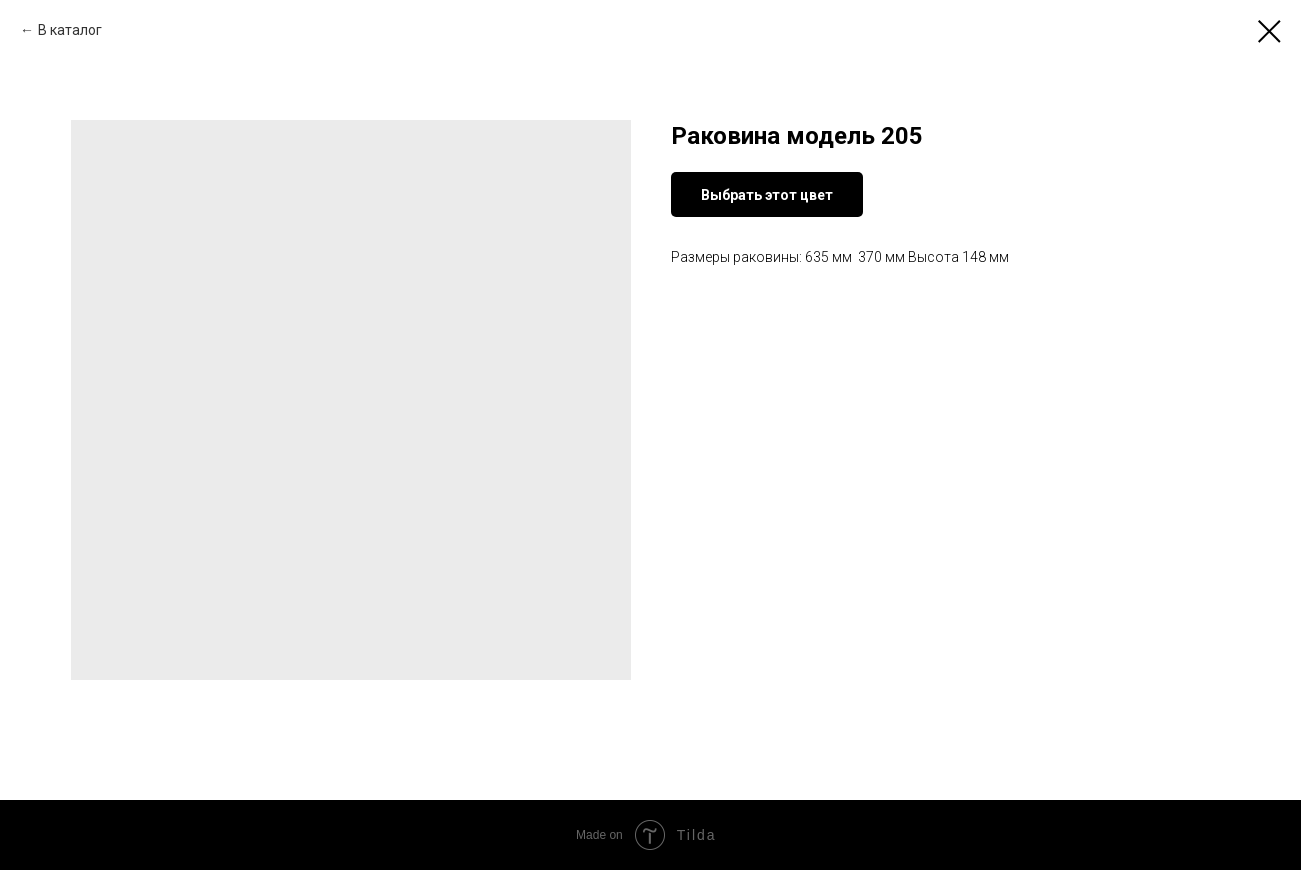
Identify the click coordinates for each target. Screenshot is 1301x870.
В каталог (70, 30)
